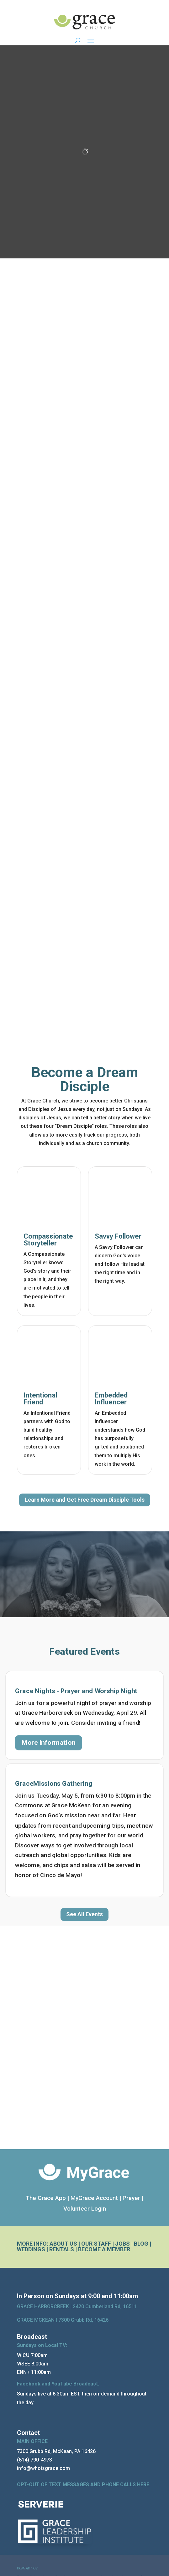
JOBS (122, 2243)
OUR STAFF (96, 2243)
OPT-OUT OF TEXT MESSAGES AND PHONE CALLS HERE (83, 2484)
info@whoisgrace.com (43, 2468)
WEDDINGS (31, 2249)
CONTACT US (27, 2568)
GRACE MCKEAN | (62, 2320)
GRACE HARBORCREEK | (45, 2306)
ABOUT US (63, 2243)
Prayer (131, 2198)
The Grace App (46, 2198)
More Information (49, 1743)
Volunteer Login (84, 2208)
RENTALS (61, 2249)
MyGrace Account (94, 2198)
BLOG (141, 2243)
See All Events (84, 1914)
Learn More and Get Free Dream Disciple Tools (85, 1499)
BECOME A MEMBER (104, 2249)
